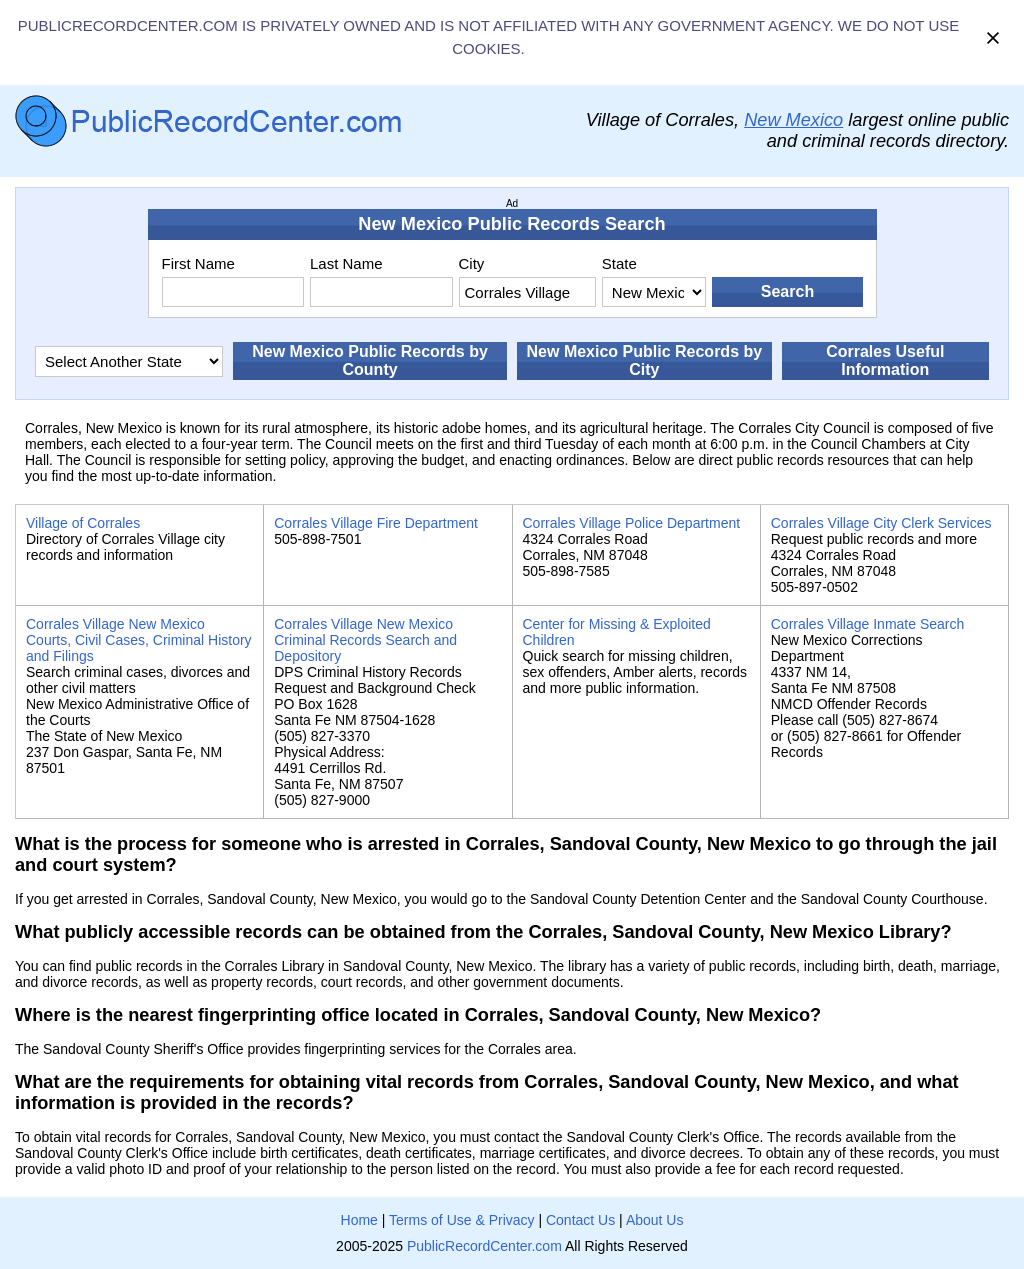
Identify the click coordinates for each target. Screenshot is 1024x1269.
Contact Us (580, 1220)
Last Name (346, 263)
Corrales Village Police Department (632, 523)
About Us (655, 1220)
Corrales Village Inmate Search (868, 624)
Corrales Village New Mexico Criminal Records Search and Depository (365, 640)
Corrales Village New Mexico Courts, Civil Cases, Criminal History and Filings (139, 640)
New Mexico (793, 120)
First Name (198, 263)
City (472, 263)
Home (359, 1220)
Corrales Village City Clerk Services (881, 523)
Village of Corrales (83, 523)
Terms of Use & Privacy (461, 1220)
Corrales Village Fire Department (376, 523)
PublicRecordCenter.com (484, 1246)
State (619, 263)
